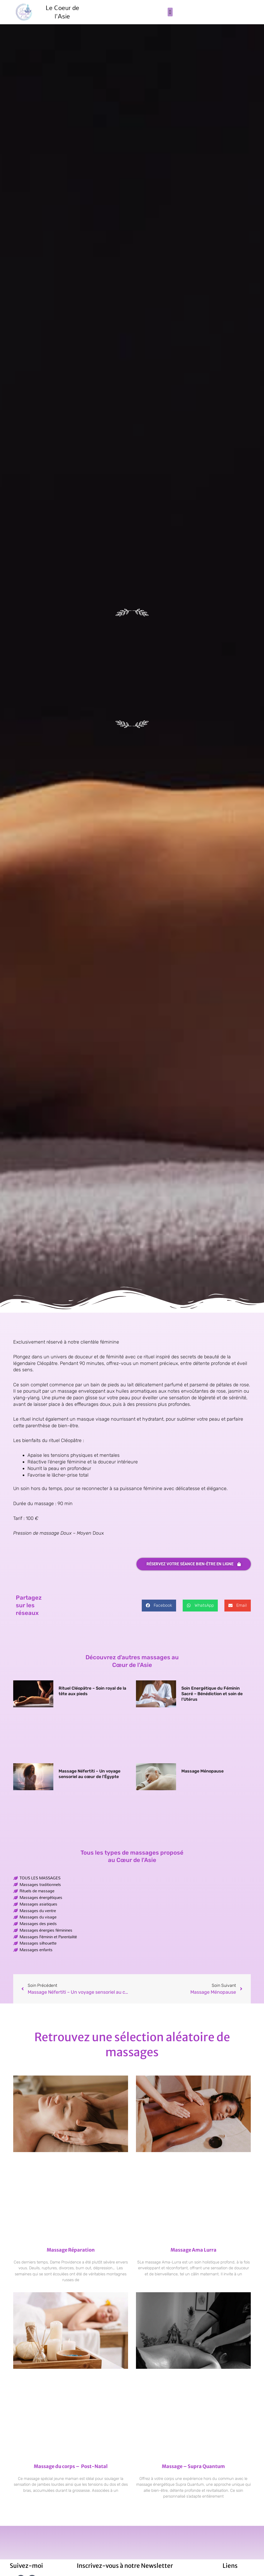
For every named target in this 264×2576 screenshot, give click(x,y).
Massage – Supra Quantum (193, 2466)
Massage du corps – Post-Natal (71, 2466)
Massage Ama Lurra (193, 2250)
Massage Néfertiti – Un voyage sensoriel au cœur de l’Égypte (89, 1774)
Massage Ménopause (202, 1771)
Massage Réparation (71, 2250)
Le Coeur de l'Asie (62, 12)
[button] (170, 12)
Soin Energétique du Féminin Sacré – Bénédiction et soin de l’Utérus (212, 1694)
